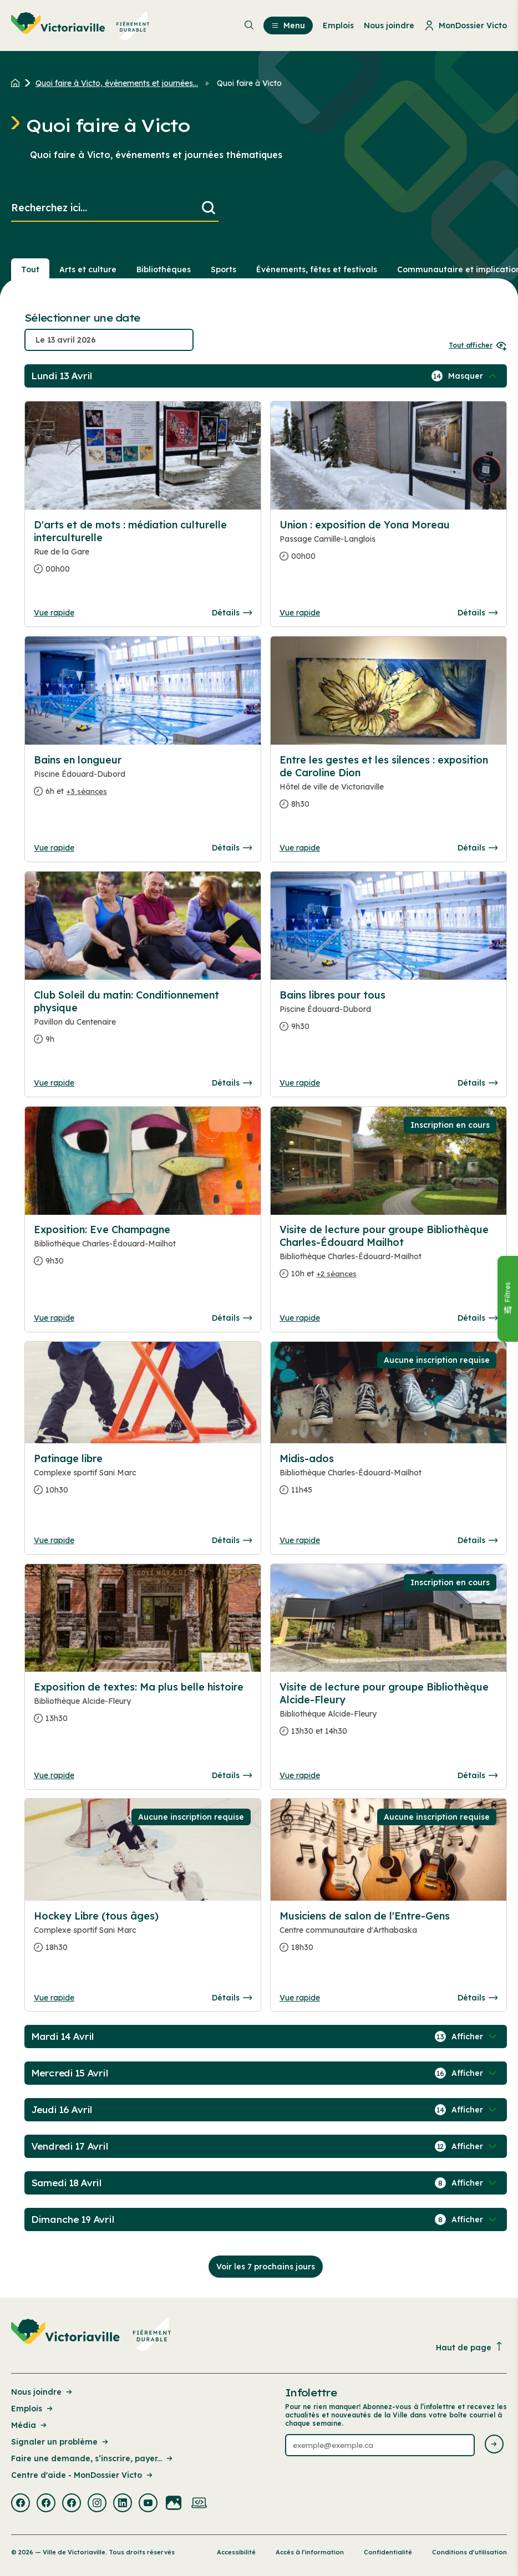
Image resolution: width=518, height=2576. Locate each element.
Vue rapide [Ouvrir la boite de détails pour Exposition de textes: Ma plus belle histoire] (54, 1775)
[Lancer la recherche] (209, 208)
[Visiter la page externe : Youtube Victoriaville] (148, 2503)
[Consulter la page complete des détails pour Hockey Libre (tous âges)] (143, 1936)
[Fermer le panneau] (507, 1299)
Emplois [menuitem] (338, 25)
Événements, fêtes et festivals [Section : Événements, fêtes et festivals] (316, 269)
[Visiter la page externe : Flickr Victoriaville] (173, 2503)
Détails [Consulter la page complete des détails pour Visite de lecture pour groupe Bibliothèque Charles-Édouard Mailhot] (477, 1318)
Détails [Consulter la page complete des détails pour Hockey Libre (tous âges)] (232, 1998)
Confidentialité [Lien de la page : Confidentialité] (388, 2552)
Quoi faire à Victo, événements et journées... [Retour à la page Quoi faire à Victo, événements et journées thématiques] (116, 83)
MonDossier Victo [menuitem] (465, 25)
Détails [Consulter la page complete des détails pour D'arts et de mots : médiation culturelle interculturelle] (232, 613)
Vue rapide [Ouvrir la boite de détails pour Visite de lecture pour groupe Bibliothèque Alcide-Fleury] (300, 1775)
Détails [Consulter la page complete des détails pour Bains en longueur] (232, 848)
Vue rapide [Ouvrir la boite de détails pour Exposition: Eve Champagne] (54, 1318)
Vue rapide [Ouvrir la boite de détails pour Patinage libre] (54, 1540)
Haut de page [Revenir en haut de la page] (470, 2347)
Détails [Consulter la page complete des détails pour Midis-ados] (477, 1540)
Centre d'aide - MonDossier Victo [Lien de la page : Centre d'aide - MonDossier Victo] (82, 2475)
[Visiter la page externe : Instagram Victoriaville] (97, 2503)
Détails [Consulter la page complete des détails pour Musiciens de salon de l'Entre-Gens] (477, 1998)
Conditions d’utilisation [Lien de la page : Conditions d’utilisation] (469, 2552)
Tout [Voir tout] (30, 269)
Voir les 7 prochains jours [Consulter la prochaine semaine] (265, 2267)
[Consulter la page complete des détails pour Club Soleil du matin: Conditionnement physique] (143, 1022)
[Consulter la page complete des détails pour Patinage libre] (143, 1478)
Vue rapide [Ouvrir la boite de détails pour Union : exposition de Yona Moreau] (300, 613)
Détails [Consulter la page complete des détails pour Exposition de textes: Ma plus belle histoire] (232, 1775)
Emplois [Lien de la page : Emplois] (32, 2409)
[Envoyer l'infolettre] (494, 2445)
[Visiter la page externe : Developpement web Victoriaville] (199, 2503)
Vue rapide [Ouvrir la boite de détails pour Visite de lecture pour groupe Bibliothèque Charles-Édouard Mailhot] (300, 1318)
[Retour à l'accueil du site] (18, 83)
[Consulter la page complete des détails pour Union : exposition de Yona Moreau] (388, 545)
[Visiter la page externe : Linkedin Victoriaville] (122, 2503)
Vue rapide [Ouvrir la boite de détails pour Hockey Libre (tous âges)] (54, 1998)
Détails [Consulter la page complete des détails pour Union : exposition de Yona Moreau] (477, 613)
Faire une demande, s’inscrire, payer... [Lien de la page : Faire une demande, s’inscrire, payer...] (92, 2458)
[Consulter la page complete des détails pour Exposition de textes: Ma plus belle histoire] (143, 1707)
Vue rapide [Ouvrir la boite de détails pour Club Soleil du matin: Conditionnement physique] (54, 1083)
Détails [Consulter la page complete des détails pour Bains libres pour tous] (477, 1083)
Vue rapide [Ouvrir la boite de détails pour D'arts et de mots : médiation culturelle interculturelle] (54, 613)
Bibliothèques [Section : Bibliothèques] (163, 269)
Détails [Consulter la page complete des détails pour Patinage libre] (232, 1540)
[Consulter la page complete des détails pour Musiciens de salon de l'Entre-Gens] (388, 1936)
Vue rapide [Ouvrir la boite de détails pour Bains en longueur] (54, 848)
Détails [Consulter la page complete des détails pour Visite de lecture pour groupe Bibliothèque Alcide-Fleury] (477, 1775)
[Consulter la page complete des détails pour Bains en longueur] (143, 780)
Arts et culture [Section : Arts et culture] (87, 269)
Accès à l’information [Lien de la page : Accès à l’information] (310, 2552)
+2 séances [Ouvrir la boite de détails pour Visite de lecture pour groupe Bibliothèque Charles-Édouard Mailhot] (337, 1273)
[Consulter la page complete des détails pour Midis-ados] (388, 1478)
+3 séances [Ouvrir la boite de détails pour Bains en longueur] (87, 791)
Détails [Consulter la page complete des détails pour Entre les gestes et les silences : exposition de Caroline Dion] (477, 848)
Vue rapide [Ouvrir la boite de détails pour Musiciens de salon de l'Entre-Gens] (300, 1998)
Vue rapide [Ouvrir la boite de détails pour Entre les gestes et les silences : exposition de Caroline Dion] (300, 848)
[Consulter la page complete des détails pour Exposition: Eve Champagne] (143, 1249)
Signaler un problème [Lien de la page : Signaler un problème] (60, 2442)
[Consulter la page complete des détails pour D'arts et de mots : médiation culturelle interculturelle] (143, 551)
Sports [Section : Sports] (223, 269)
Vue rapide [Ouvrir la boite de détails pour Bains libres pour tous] (300, 1083)
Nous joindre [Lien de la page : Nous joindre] (42, 2392)
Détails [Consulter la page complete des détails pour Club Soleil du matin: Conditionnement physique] (232, 1083)
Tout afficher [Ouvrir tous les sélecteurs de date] (478, 345)
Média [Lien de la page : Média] (29, 2425)
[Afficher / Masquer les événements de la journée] (473, 376)
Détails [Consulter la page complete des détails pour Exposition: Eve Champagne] (232, 1318)
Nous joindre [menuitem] (389, 25)
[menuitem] (80, 25)
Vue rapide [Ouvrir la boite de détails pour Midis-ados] (300, 1540)
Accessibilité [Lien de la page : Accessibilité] (236, 2552)
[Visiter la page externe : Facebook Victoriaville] (20, 2503)
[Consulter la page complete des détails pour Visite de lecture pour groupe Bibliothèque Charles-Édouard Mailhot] (388, 1256)
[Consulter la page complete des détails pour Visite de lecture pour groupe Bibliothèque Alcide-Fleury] (388, 1714)
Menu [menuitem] (288, 25)
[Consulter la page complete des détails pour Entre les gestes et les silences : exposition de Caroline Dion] (388, 786)
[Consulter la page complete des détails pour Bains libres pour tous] (388, 1015)
